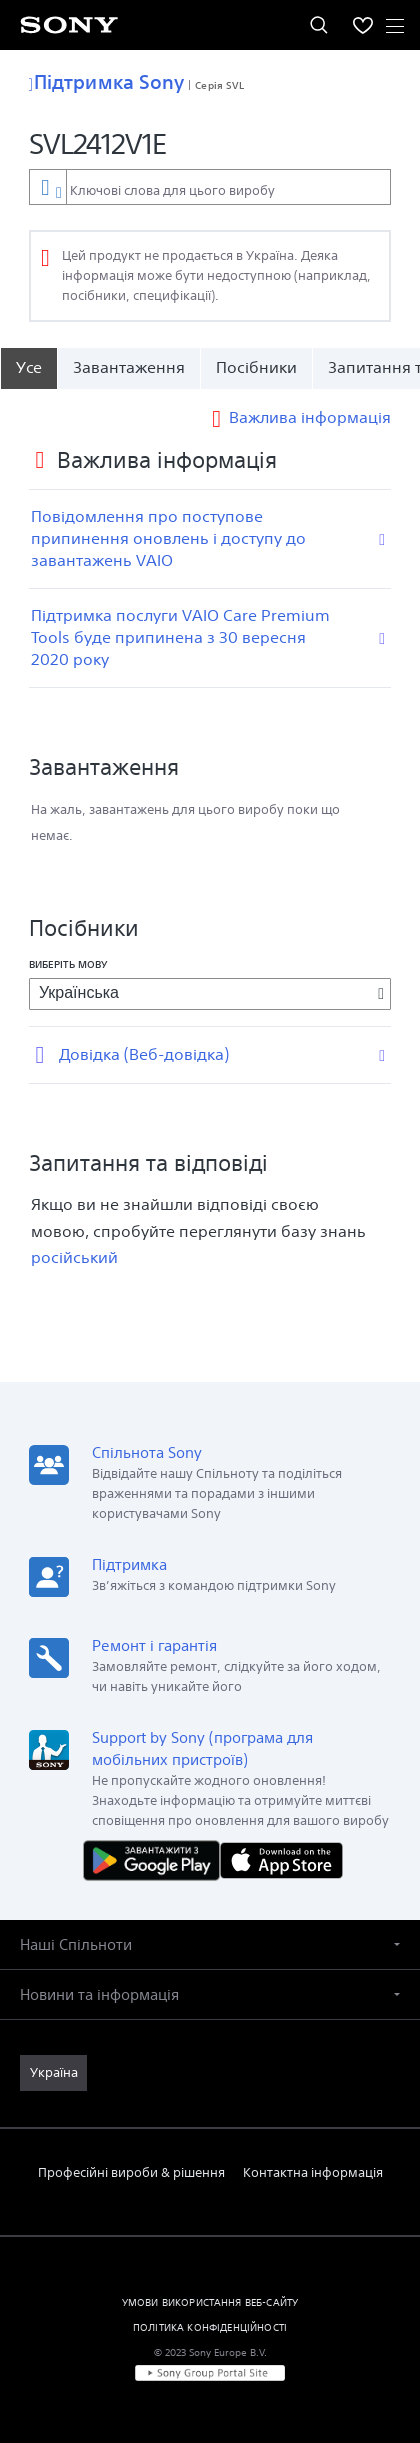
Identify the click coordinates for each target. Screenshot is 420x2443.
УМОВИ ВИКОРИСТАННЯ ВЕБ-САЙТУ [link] (210, 2302)
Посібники (256, 367)
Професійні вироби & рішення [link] (131, 2172)
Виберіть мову (68, 964)
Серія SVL (219, 85)
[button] (210, 1944)
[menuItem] (363, 25)
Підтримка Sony (106, 82)
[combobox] (210, 187)
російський (74, 1257)
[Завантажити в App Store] (281, 1859)
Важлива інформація (310, 417)
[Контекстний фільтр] (47, 186)
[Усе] (28, 368)
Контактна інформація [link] (313, 2172)
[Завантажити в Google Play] (156, 1859)
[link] (53, 2073)
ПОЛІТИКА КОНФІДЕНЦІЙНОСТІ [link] (210, 2327)
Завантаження (129, 367)
